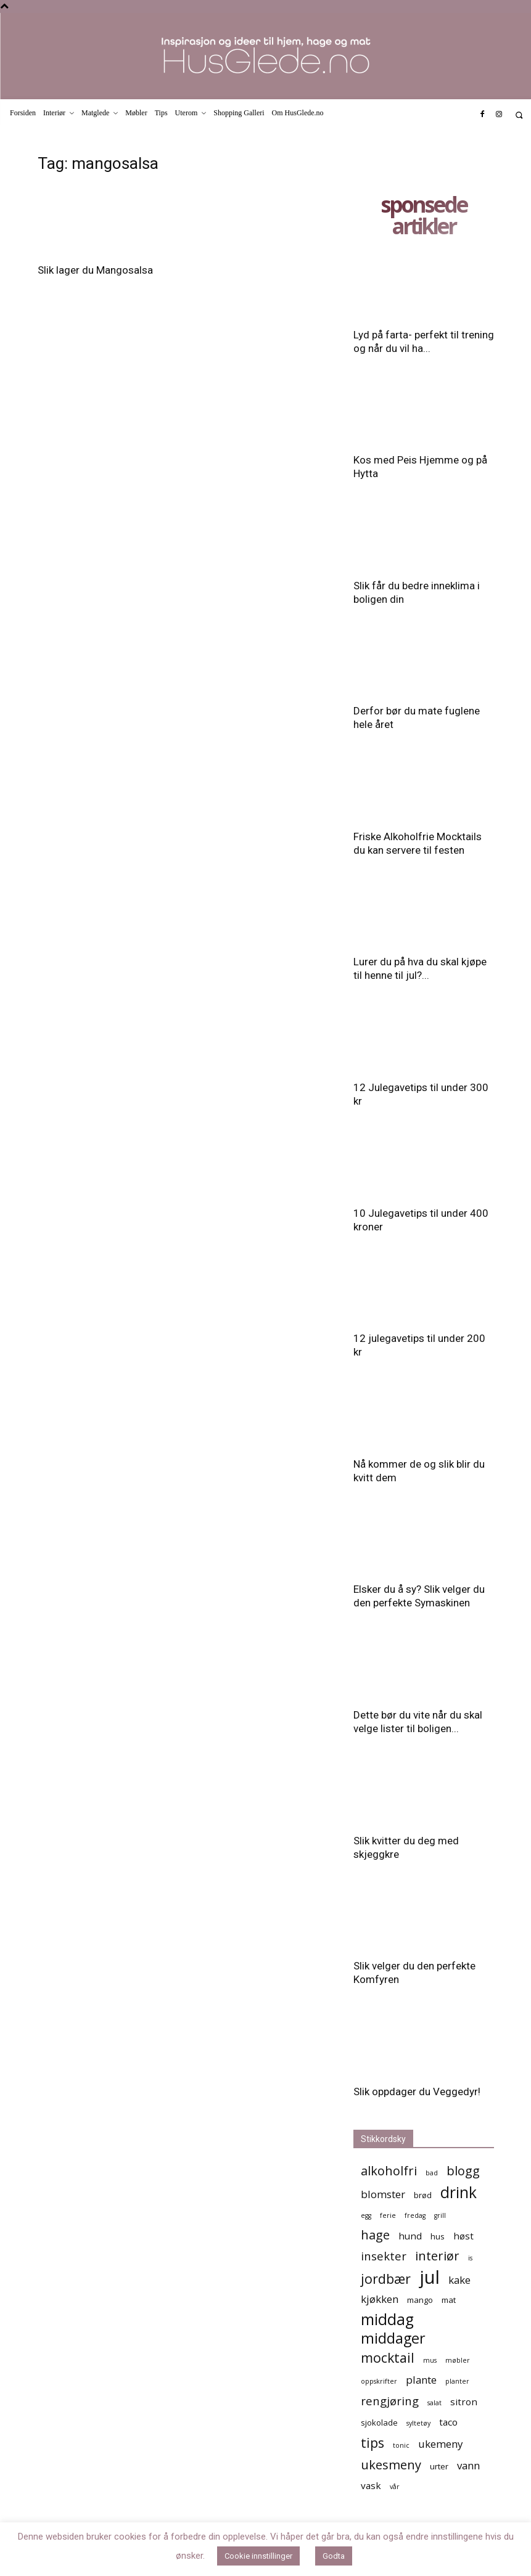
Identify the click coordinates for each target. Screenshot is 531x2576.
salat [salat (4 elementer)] (434, 2402)
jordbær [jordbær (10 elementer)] (386, 2278)
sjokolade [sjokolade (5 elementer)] (379, 2422)
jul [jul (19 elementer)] (429, 2277)
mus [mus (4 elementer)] (430, 2360)
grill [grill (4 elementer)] (440, 2215)
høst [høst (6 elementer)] (463, 2236)
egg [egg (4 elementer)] (366, 2215)
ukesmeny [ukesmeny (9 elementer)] (391, 2464)
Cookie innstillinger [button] (258, 2556)
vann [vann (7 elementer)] (468, 2465)
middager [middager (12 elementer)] (393, 2338)
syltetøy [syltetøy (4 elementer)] (418, 2423)
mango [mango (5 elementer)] (420, 2299)
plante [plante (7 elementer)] (421, 2379)
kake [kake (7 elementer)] (459, 2279)
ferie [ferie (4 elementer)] (388, 2215)
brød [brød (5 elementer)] (423, 2195)
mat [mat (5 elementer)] (449, 2299)
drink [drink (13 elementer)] (458, 2192)
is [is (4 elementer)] (470, 2258)
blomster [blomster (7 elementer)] (383, 2194)
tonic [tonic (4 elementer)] (401, 2445)
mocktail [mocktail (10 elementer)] (387, 2357)
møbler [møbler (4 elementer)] (457, 2360)
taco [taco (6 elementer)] (448, 2422)
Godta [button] (334, 2556)
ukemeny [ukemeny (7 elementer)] (440, 2443)
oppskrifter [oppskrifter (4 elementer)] (379, 2381)
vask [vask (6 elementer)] (371, 2485)
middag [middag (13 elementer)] (387, 2319)
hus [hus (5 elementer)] (437, 2236)
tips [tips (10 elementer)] (372, 2442)
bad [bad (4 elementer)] (432, 2173)
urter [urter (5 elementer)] (439, 2466)
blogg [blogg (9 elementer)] (463, 2170)
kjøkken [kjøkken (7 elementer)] (379, 2298)
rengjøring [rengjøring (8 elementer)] (390, 2400)
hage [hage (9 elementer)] (375, 2234)
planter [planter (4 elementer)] (457, 2381)
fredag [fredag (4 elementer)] (415, 2215)
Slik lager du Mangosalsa (95, 270)
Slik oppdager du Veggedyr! (416, 2091)
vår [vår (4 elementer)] (395, 2486)
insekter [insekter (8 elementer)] (383, 2255)
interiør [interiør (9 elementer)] (437, 2255)
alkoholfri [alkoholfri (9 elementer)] (389, 2170)
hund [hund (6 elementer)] (410, 2236)
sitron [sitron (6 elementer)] (463, 2401)
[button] (519, 115)
